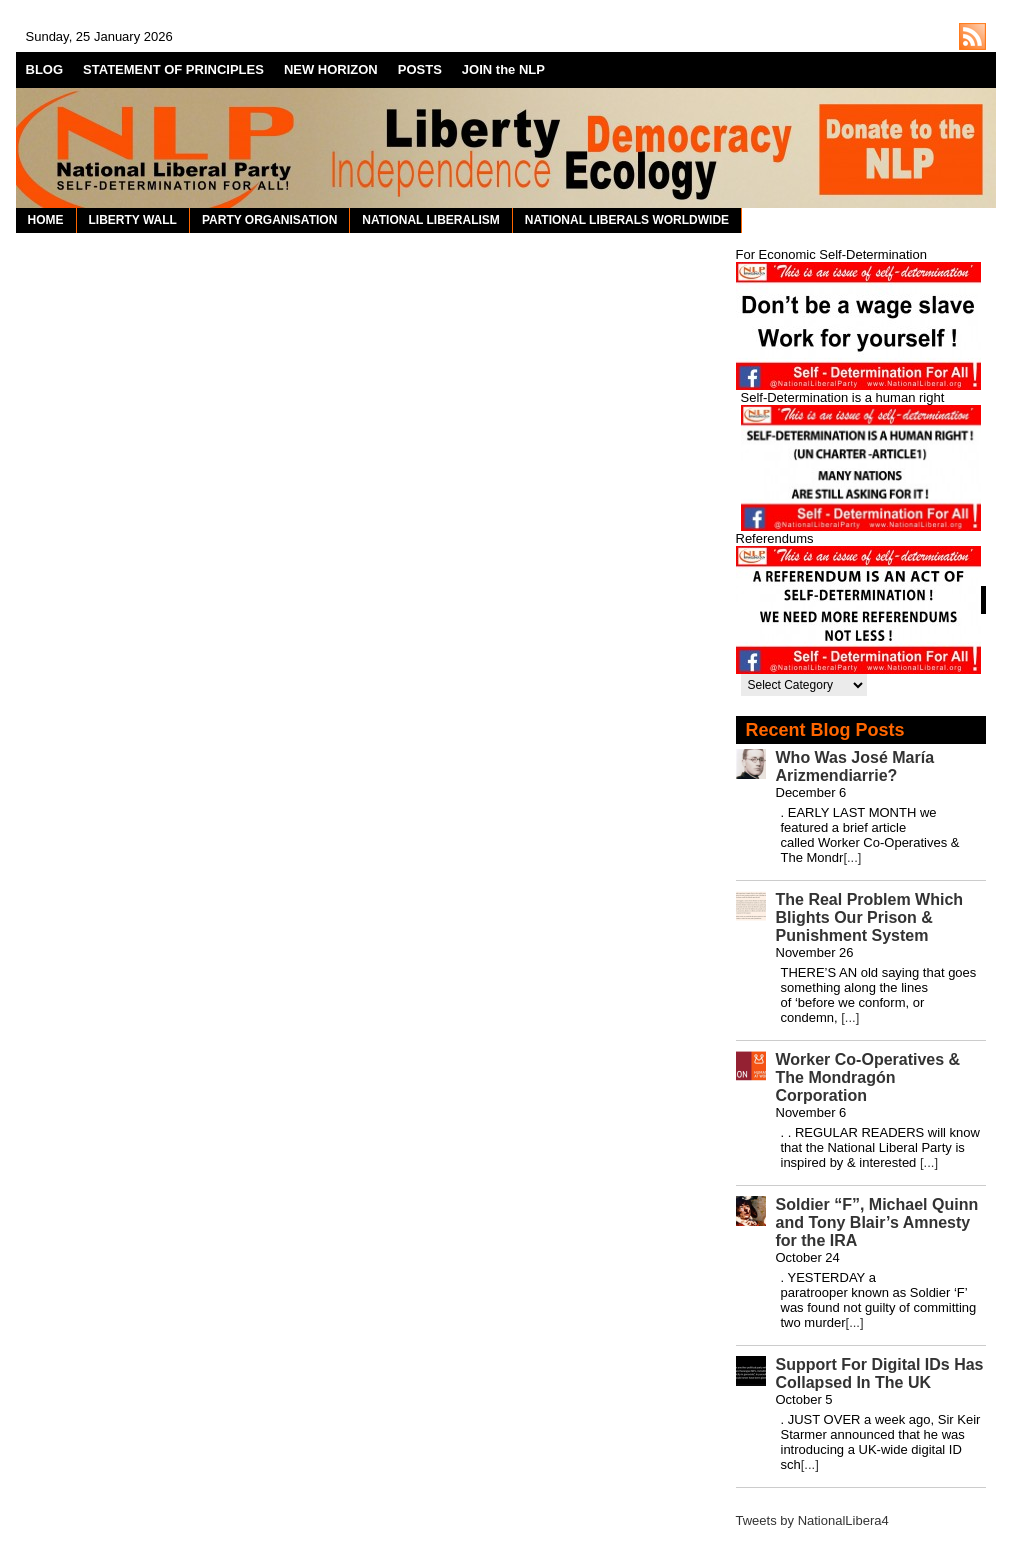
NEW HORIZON (331, 69)
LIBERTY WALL (133, 220)
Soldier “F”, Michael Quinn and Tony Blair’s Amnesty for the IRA (877, 1222)
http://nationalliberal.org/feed (972, 36)
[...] (852, 857)
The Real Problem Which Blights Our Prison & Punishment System (870, 917)
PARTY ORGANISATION (269, 220)
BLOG (45, 69)
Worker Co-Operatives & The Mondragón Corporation (868, 1077)
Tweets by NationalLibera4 (812, 1520)
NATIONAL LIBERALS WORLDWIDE (627, 220)
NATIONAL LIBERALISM (431, 220)
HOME (46, 220)
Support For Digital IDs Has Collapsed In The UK (880, 1373)
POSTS (420, 69)
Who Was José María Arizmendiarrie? (855, 766)
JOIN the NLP (503, 69)
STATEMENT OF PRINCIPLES (173, 69)
